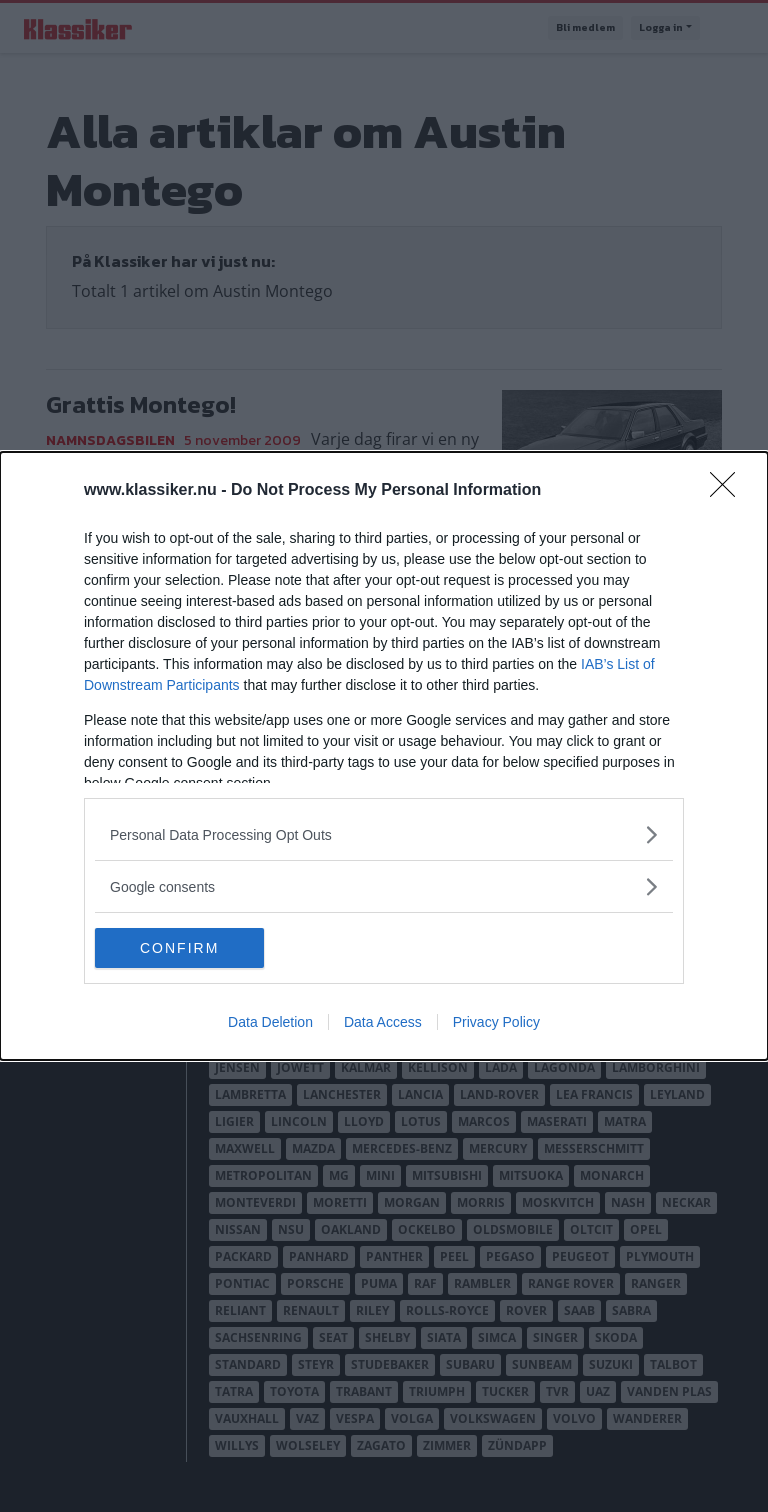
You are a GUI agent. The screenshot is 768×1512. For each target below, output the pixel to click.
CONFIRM (189, 948)
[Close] (729, 491)
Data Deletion (270, 1022)
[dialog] (384, 756)
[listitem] (384, 834)
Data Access (383, 1022)
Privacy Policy (496, 1022)
